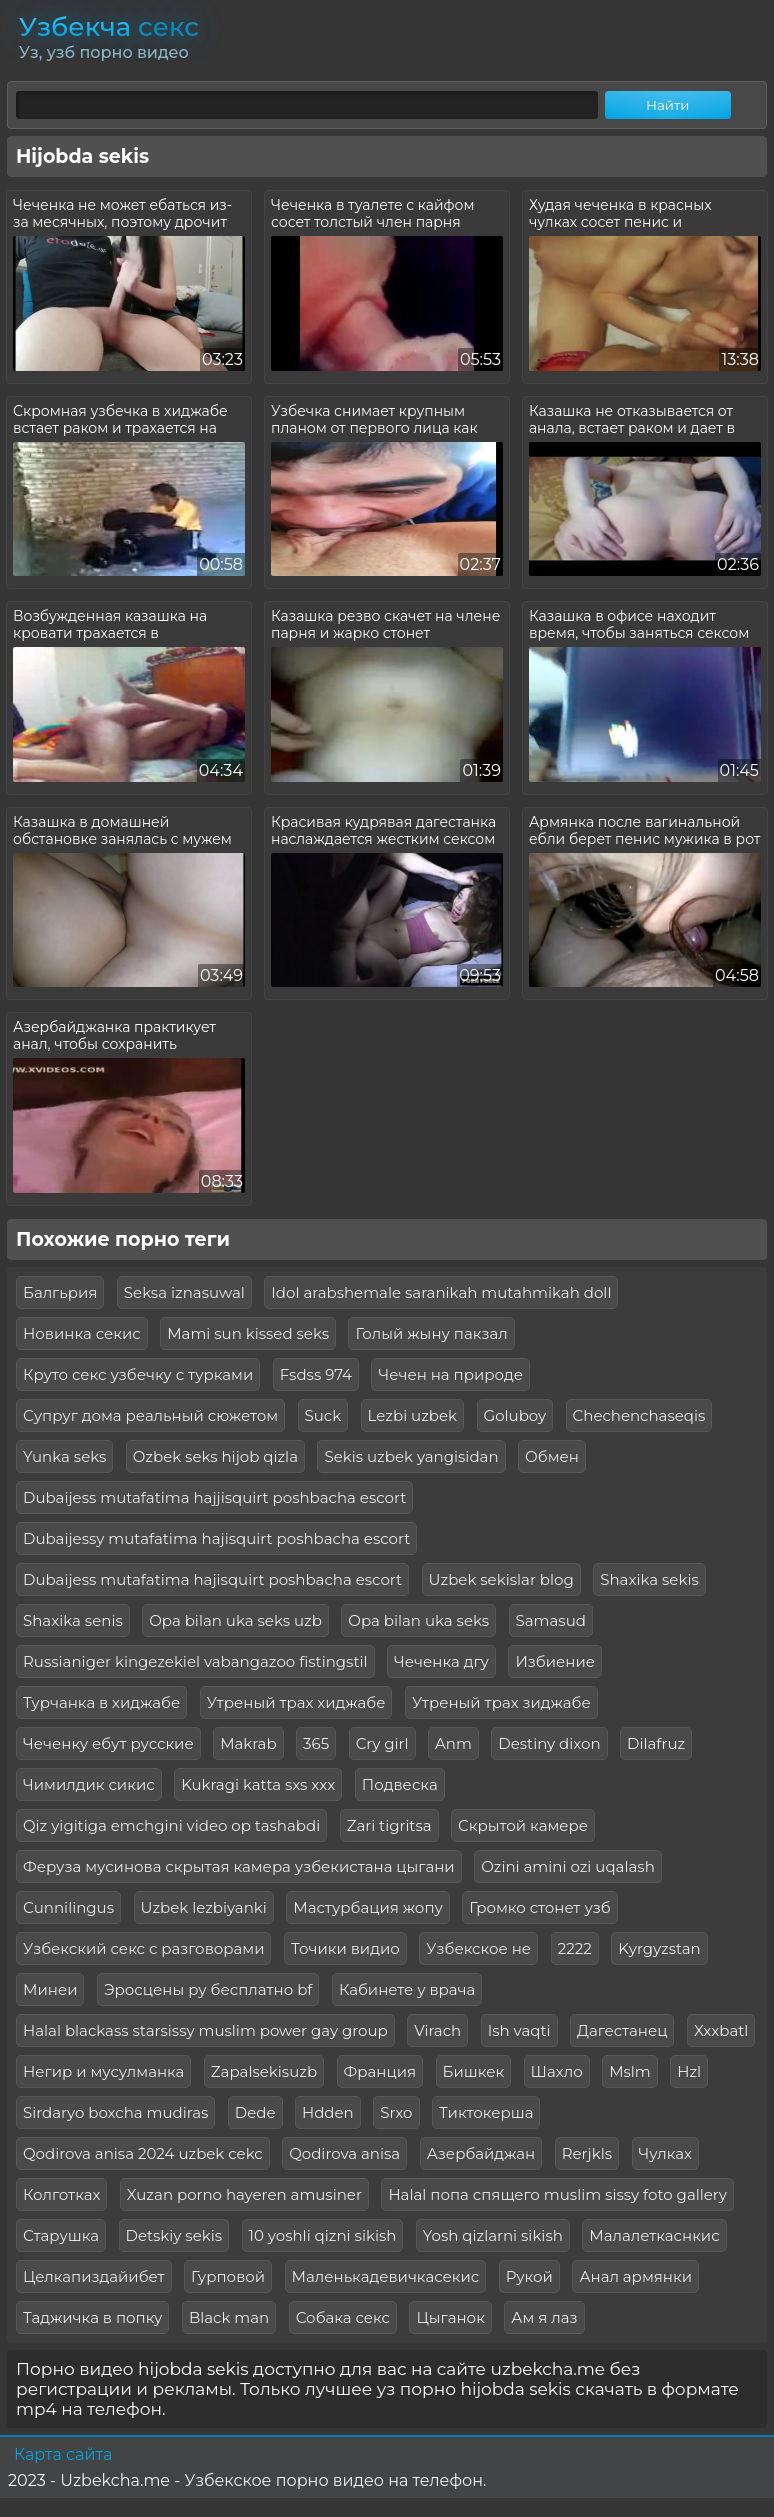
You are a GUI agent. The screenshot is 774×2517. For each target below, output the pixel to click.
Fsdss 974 (316, 1374)
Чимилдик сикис (89, 1784)
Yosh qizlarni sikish (493, 2235)
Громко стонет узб (539, 1907)
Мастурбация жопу (368, 1907)
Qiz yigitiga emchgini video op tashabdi (171, 1825)
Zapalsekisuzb (264, 2071)
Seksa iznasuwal (184, 1292)
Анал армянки (635, 2276)
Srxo (396, 2112)
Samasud (551, 1620)
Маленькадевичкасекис (386, 2276)
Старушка (61, 2235)
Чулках (665, 2153)
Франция (380, 2071)
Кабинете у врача (407, 1989)
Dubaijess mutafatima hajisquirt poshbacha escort (212, 1579)
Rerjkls (587, 2153)
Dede (255, 2112)
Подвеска (400, 1784)
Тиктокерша (486, 2112)
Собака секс (343, 2317)
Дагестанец (622, 2030)
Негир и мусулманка (103, 2071)
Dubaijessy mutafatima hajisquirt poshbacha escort (216, 1538)
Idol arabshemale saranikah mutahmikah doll (441, 1292)
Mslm (630, 2071)
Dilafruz (656, 1743)
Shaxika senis (73, 1620)
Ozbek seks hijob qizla (215, 1456)
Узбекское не (478, 1948)
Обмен (552, 1456)
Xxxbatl (721, 2030)
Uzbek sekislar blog (501, 1579)
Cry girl (382, 1743)
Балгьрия (60, 1292)
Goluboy (515, 1415)
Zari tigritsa (389, 1825)
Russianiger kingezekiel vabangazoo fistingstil (195, 1661)
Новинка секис (82, 1333)
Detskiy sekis (174, 2235)
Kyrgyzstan (659, 1948)
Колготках (61, 2194)
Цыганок (450, 2317)
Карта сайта (63, 2454)
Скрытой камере (523, 1825)
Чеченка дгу (441, 1661)
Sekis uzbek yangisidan (411, 1456)
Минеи (50, 1989)
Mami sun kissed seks (248, 1333)
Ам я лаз (544, 2317)
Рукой (529, 2276)
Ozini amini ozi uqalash (568, 1866)
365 (316, 1743)
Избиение (555, 1661)
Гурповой (228, 2276)
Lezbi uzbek (412, 1415)
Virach (437, 2030)
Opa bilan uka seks (418, 1620)
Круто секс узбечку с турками (138, 1374)
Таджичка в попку (92, 2317)
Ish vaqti (519, 2030)
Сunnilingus (68, 1907)
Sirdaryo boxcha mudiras (115, 2112)
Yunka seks (64, 1456)
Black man (229, 2317)
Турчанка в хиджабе (101, 1702)
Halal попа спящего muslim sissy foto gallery (557, 2194)
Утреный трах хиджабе (296, 1702)
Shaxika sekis (649, 1579)
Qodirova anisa (344, 2153)
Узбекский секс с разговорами (143, 1948)
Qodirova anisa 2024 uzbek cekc (143, 2153)
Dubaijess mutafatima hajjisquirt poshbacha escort (214, 1497)
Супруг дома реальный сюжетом (150, 1415)
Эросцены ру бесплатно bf (208, 1989)
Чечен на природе (450, 1374)
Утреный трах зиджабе (501, 1702)
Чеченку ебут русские (108, 1743)
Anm (453, 1743)
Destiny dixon (549, 1743)
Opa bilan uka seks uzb (235, 1620)
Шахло (557, 2071)
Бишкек (474, 2071)
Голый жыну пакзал (431, 1333)
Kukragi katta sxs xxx (258, 1784)
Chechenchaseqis (639, 1415)
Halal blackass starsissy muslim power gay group (205, 2030)
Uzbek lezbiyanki (204, 1907)
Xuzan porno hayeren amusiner (244, 2194)
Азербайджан (481, 2153)
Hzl (689, 2071)
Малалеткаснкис (654, 2235)
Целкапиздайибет (94, 2276)
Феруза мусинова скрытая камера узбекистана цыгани (239, 1866)
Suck (323, 1415)
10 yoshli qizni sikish (323, 2235)
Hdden (328, 2112)
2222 (575, 1948)
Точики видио (345, 1948)
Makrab (248, 1743)
